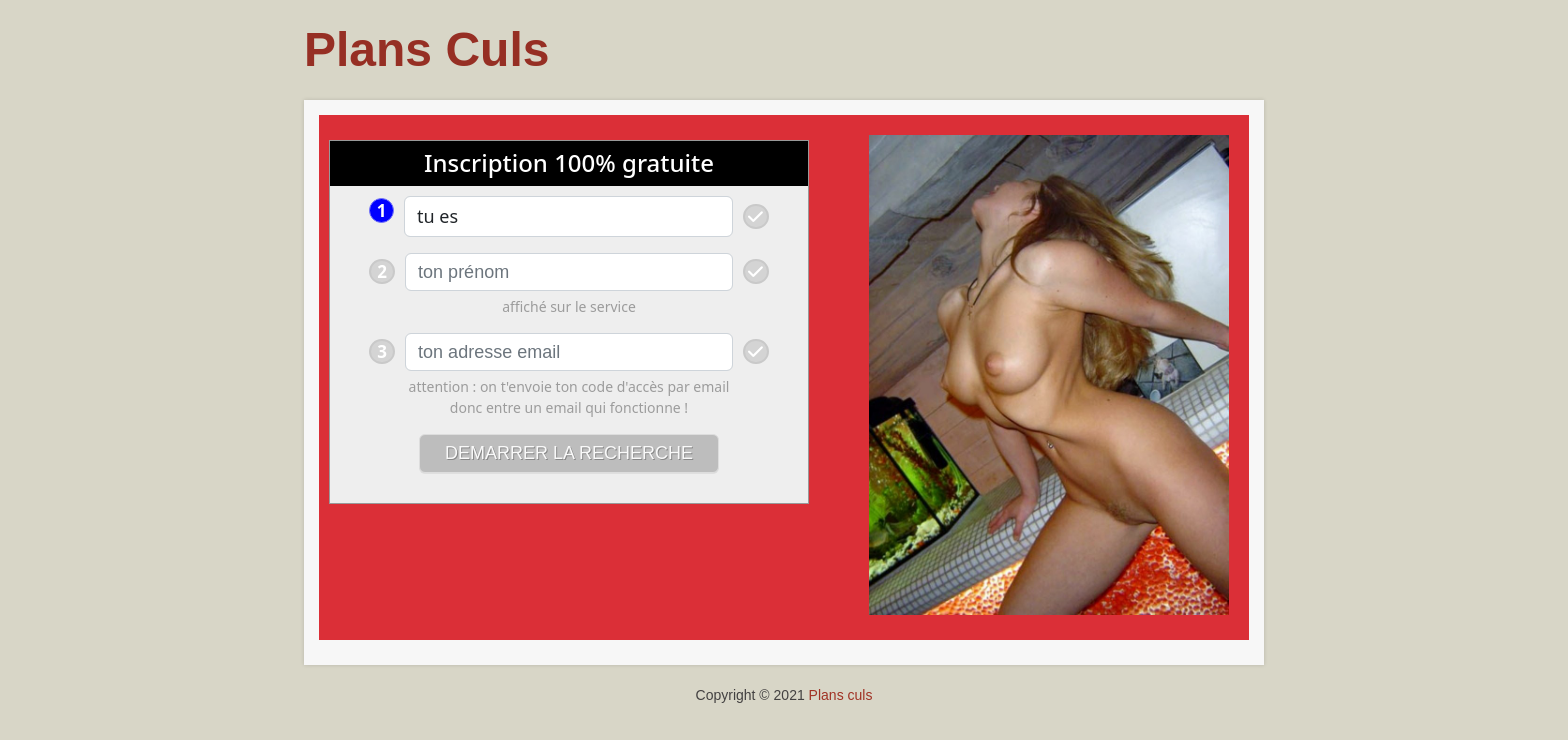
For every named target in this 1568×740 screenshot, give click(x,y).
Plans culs (841, 695)
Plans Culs (426, 49)
